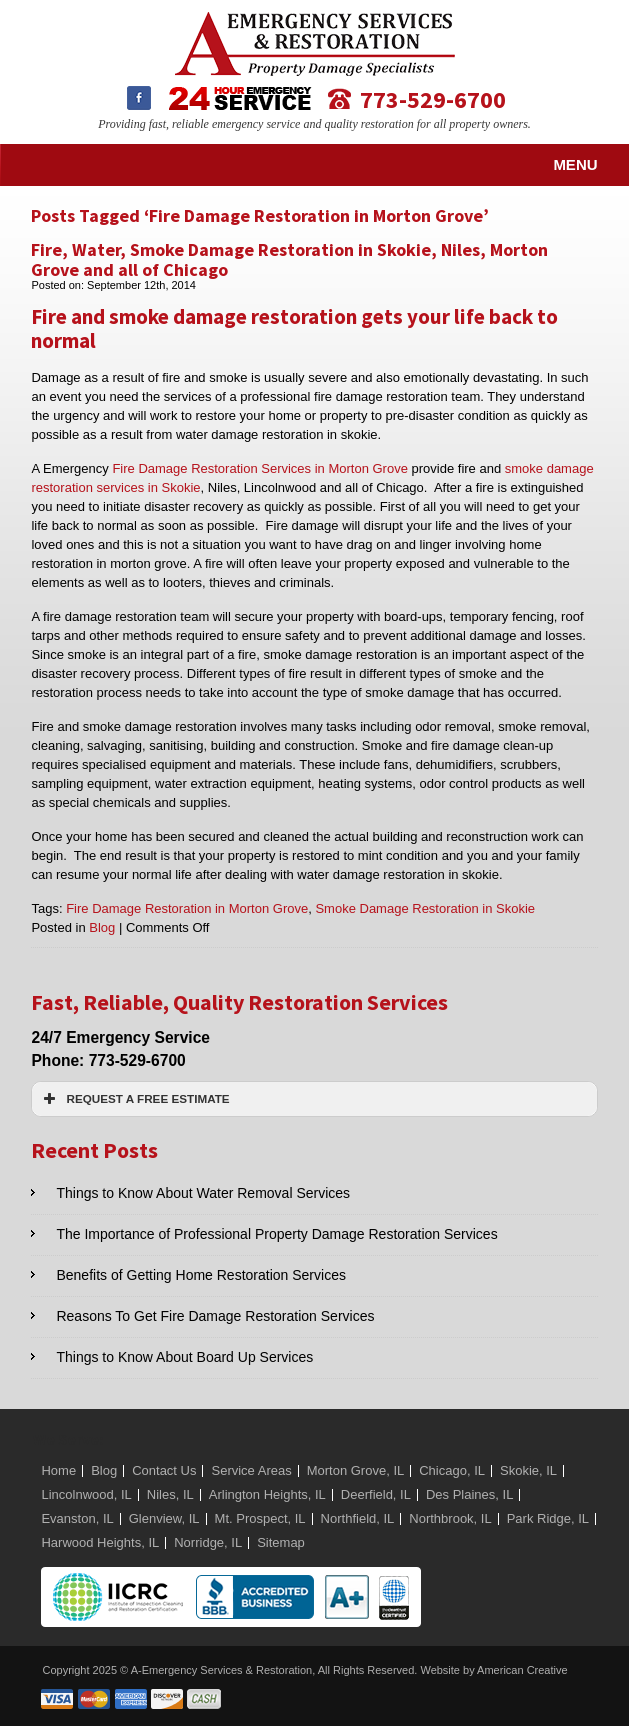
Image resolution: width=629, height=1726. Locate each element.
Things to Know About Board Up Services (184, 1357)
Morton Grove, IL (356, 1470)
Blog (102, 927)
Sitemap (281, 1542)
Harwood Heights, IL (100, 1542)
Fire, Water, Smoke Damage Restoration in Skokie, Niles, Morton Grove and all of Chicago (289, 259)
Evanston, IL (77, 1518)
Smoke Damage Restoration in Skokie (425, 908)
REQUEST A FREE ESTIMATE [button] (134, 1099)
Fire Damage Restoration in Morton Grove (187, 908)
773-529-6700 (433, 98)
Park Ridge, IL (548, 1518)
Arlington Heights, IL (267, 1494)
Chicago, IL (452, 1470)
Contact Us (164, 1470)
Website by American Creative (493, 1670)
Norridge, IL (208, 1542)
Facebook (139, 98)
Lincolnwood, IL (86, 1494)
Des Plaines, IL (469, 1494)
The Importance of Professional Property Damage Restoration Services (276, 1234)
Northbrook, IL (450, 1518)
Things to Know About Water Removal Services (203, 1193)
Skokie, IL (528, 1470)
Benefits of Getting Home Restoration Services (200, 1275)
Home (58, 1470)
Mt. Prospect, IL (260, 1518)
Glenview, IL (164, 1518)
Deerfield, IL (376, 1494)
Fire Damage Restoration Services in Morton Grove (260, 468)
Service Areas (251, 1470)
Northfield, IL (358, 1518)
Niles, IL (170, 1494)
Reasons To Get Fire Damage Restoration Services (215, 1316)
